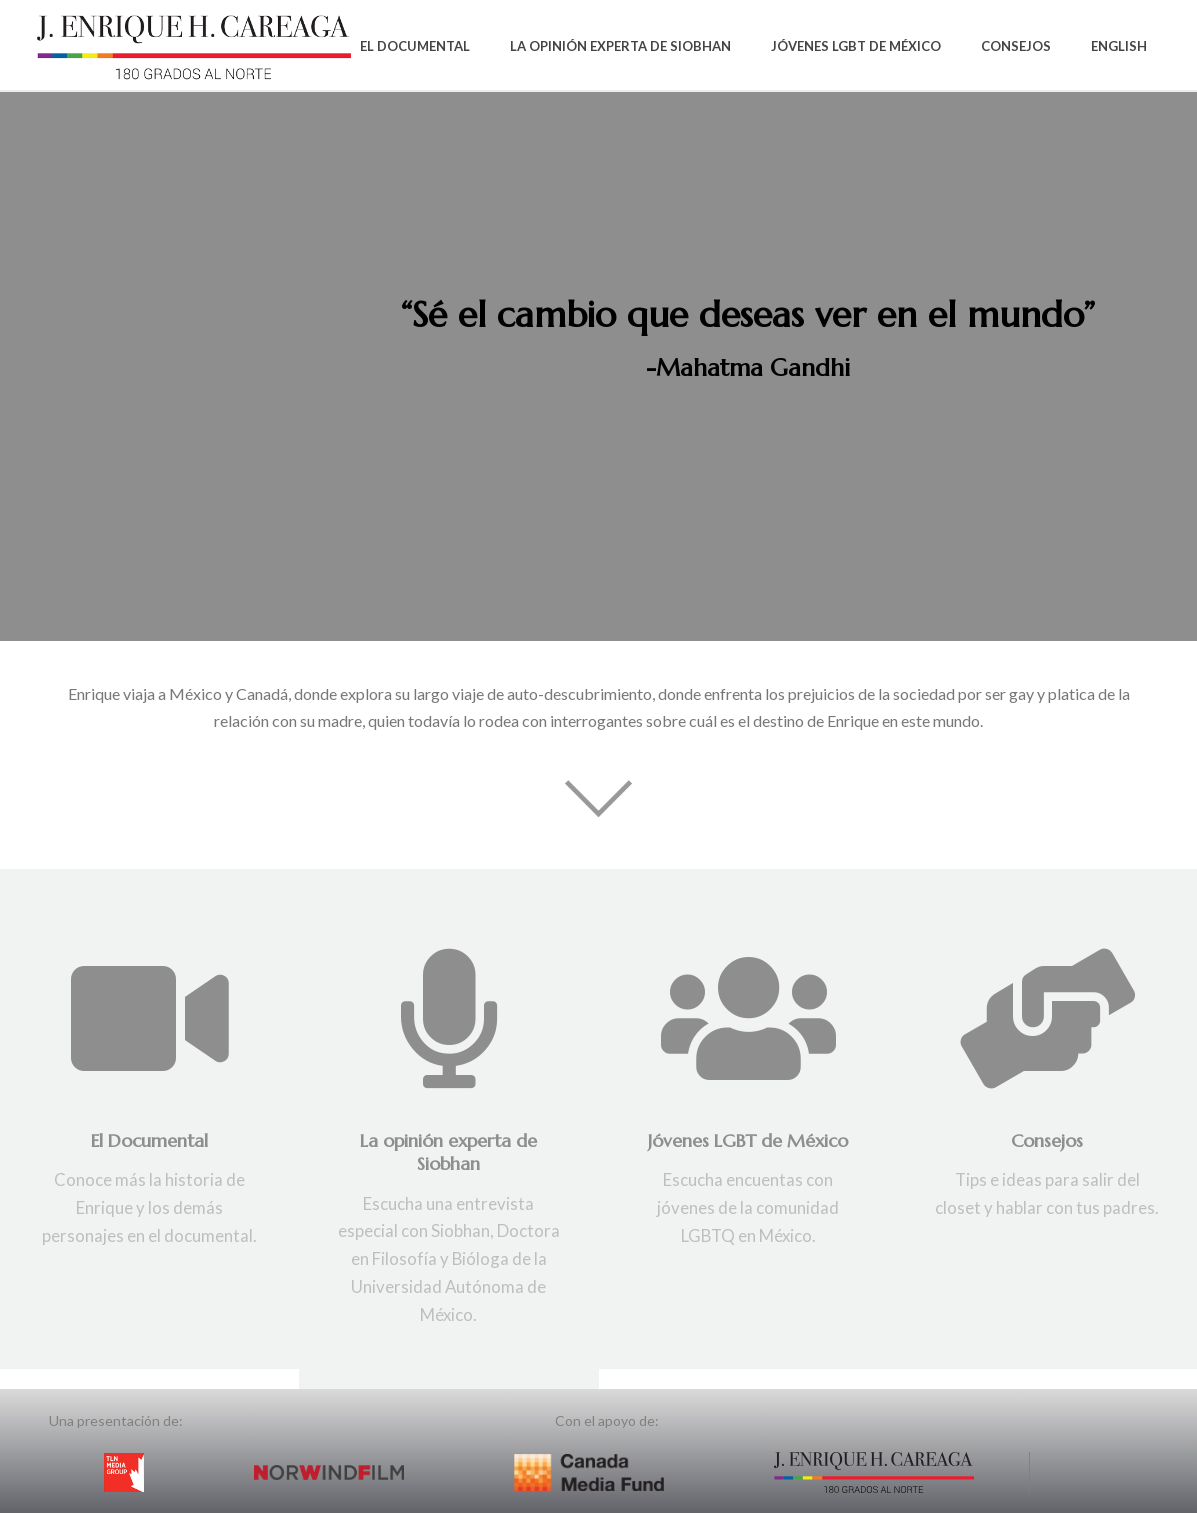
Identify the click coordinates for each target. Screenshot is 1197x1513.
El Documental (415, 46)
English (1119, 46)
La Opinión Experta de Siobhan (620, 46)
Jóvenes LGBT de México (856, 46)
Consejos (1016, 46)
